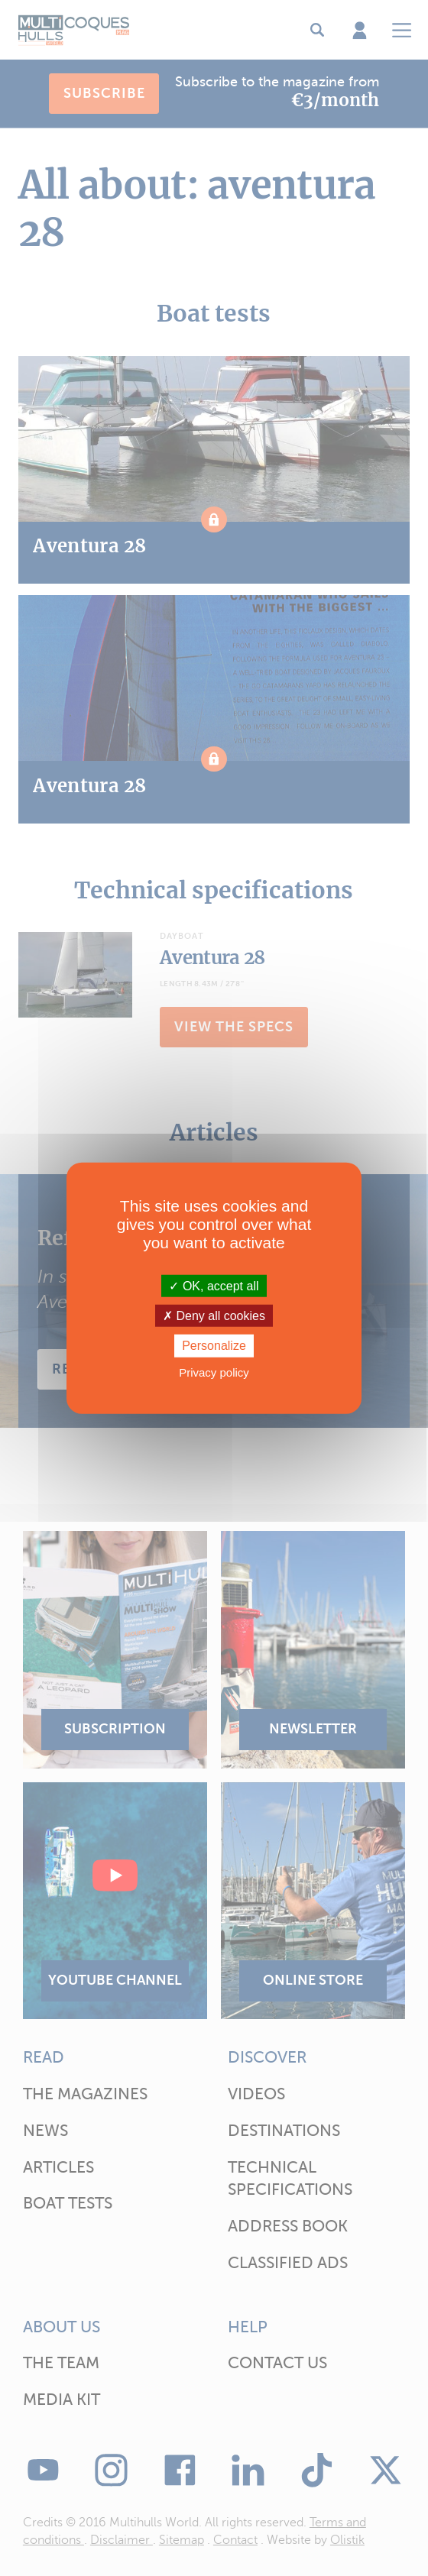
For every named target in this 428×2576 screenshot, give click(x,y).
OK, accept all (213, 1286)
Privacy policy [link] (214, 1371)
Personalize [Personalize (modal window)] (214, 1345)
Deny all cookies (214, 1315)
